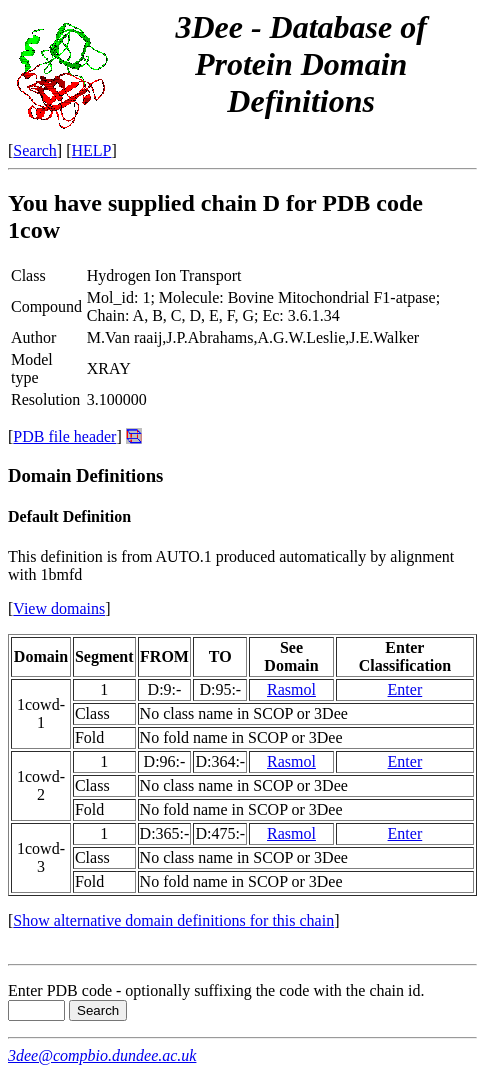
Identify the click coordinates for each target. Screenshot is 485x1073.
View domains (59, 608)
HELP (92, 150)
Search (35, 150)
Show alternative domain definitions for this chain (173, 920)
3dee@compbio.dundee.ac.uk (102, 1055)
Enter (405, 689)
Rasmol (291, 689)
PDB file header (64, 436)
